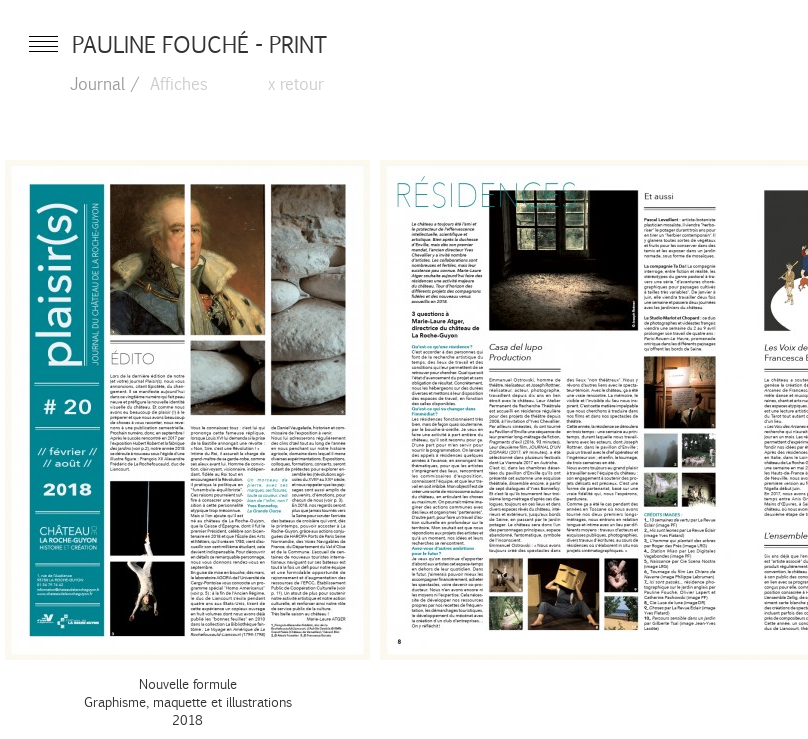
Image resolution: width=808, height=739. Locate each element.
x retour (296, 83)
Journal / (105, 83)
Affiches (179, 83)
